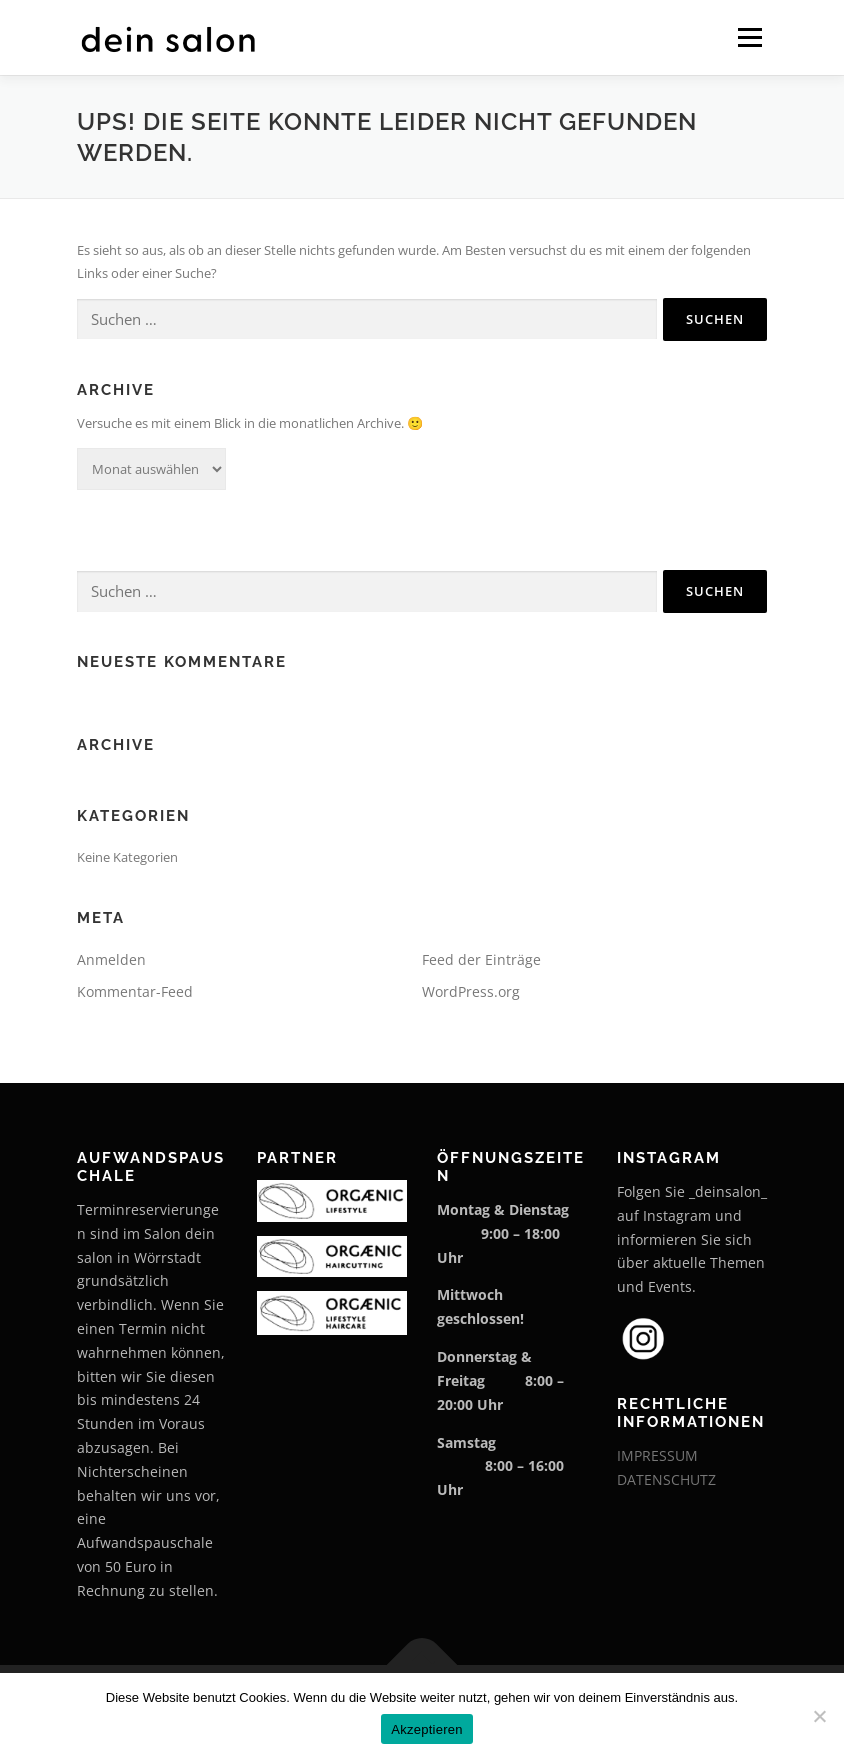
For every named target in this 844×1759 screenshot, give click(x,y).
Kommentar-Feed (135, 991)
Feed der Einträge (481, 959)
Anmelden (111, 959)
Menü (749, 37)
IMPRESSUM (657, 1455)
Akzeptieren (426, 1729)
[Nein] (819, 1716)
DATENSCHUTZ (666, 1479)
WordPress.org (471, 991)
